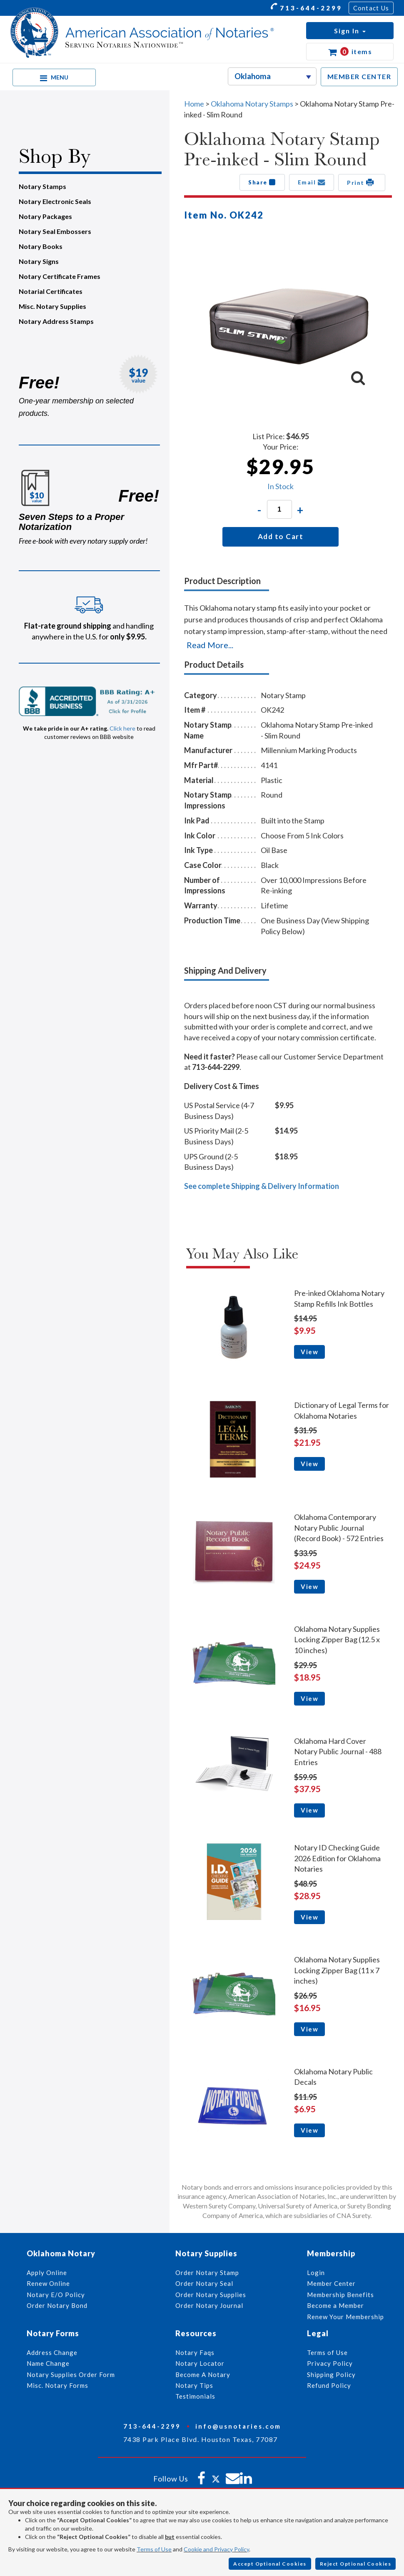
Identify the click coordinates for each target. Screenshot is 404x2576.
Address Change (52, 2352)
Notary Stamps (42, 186)
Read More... (210, 645)
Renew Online (48, 2283)
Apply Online (47, 2272)
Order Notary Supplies (210, 2294)
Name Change (48, 2363)
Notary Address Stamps (56, 321)
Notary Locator (199, 2363)
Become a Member (335, 2305)
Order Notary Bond (57, 2305)
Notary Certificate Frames (59, 276)
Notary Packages (45, 216)
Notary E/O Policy (56, 2294)
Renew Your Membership (345, 2316)
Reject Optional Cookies (356, 2564)
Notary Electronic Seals (55, 201)
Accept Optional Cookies (270, 2564)
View (309, 1351)
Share (262, 182)
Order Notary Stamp (207, 2272)
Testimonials (195, 2396)
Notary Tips (194, 2385)
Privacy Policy (330, 2363)
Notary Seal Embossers (55, 231)
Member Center (331, 2283)
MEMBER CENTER (359, 76)
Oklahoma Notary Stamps (252, 103)
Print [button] (362, 182)
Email (312, 182)
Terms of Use (154, 2549)
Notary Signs (39, 261)
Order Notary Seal (204, 2283)
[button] (350, 30)
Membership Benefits (340, 2294)
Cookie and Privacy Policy (216, 2549)
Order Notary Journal (209, 2305)
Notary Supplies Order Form (71, 2374)
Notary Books (40, 246)
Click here (122, 728)
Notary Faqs (194, 2352)
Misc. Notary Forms (57, 2385)
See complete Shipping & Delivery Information (261, 1186)
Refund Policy (329, 2385)
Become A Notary (202, 2374)
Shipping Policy (331, 2374)
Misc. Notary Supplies (52, 306)
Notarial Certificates (50, 291)
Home (194, 103)
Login (316, 2272)
